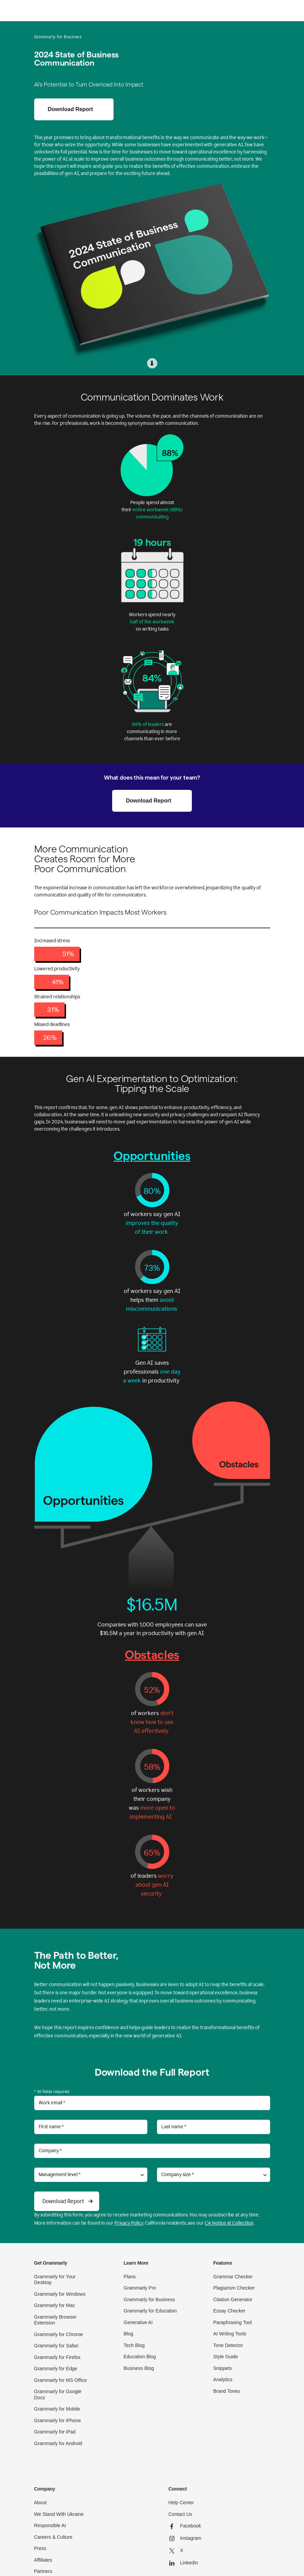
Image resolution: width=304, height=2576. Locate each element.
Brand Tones (226, 2391)
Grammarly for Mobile (57, 2409)
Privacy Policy (129, 2223)
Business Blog (139, 2368)
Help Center (181, 2502)
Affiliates (43, 2560)
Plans (130, 2276)
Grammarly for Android (58, 2443)
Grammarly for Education (150, 2311)
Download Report (70, 109)
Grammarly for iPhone (57, 2420)
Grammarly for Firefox (57, 2357)
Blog (128, 2333)
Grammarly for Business (149, 2299)
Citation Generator (232, 2299)
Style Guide (225, 2356)
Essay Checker (229, 2311)
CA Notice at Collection (229, 2223)
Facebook (185, 2526)
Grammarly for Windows (59, 2294)
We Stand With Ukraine (59, 2514)
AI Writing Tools (230, 2333)
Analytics (223, 2379)
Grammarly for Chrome (58, 2334)
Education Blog (140, 2356)
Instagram (185, 2538)
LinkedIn (183, 2563)
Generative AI (138, 2322)
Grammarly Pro (140, 2288)
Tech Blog (134, 2345)
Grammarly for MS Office (60, 2380)
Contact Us (180, 2514)
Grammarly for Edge (55, 2368)
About (40, 2502)
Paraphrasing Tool (232, 2322)
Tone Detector (228, 2345)
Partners (43, 2571)
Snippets (222, 2368)
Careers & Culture (53, 2537)
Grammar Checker (233, 2276)
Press (40, 2548)
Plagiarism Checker (234, 2288)
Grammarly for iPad (55, 2432)
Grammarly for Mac (54, 2305)
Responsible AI (50, 2525)
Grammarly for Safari (56, 2345)
